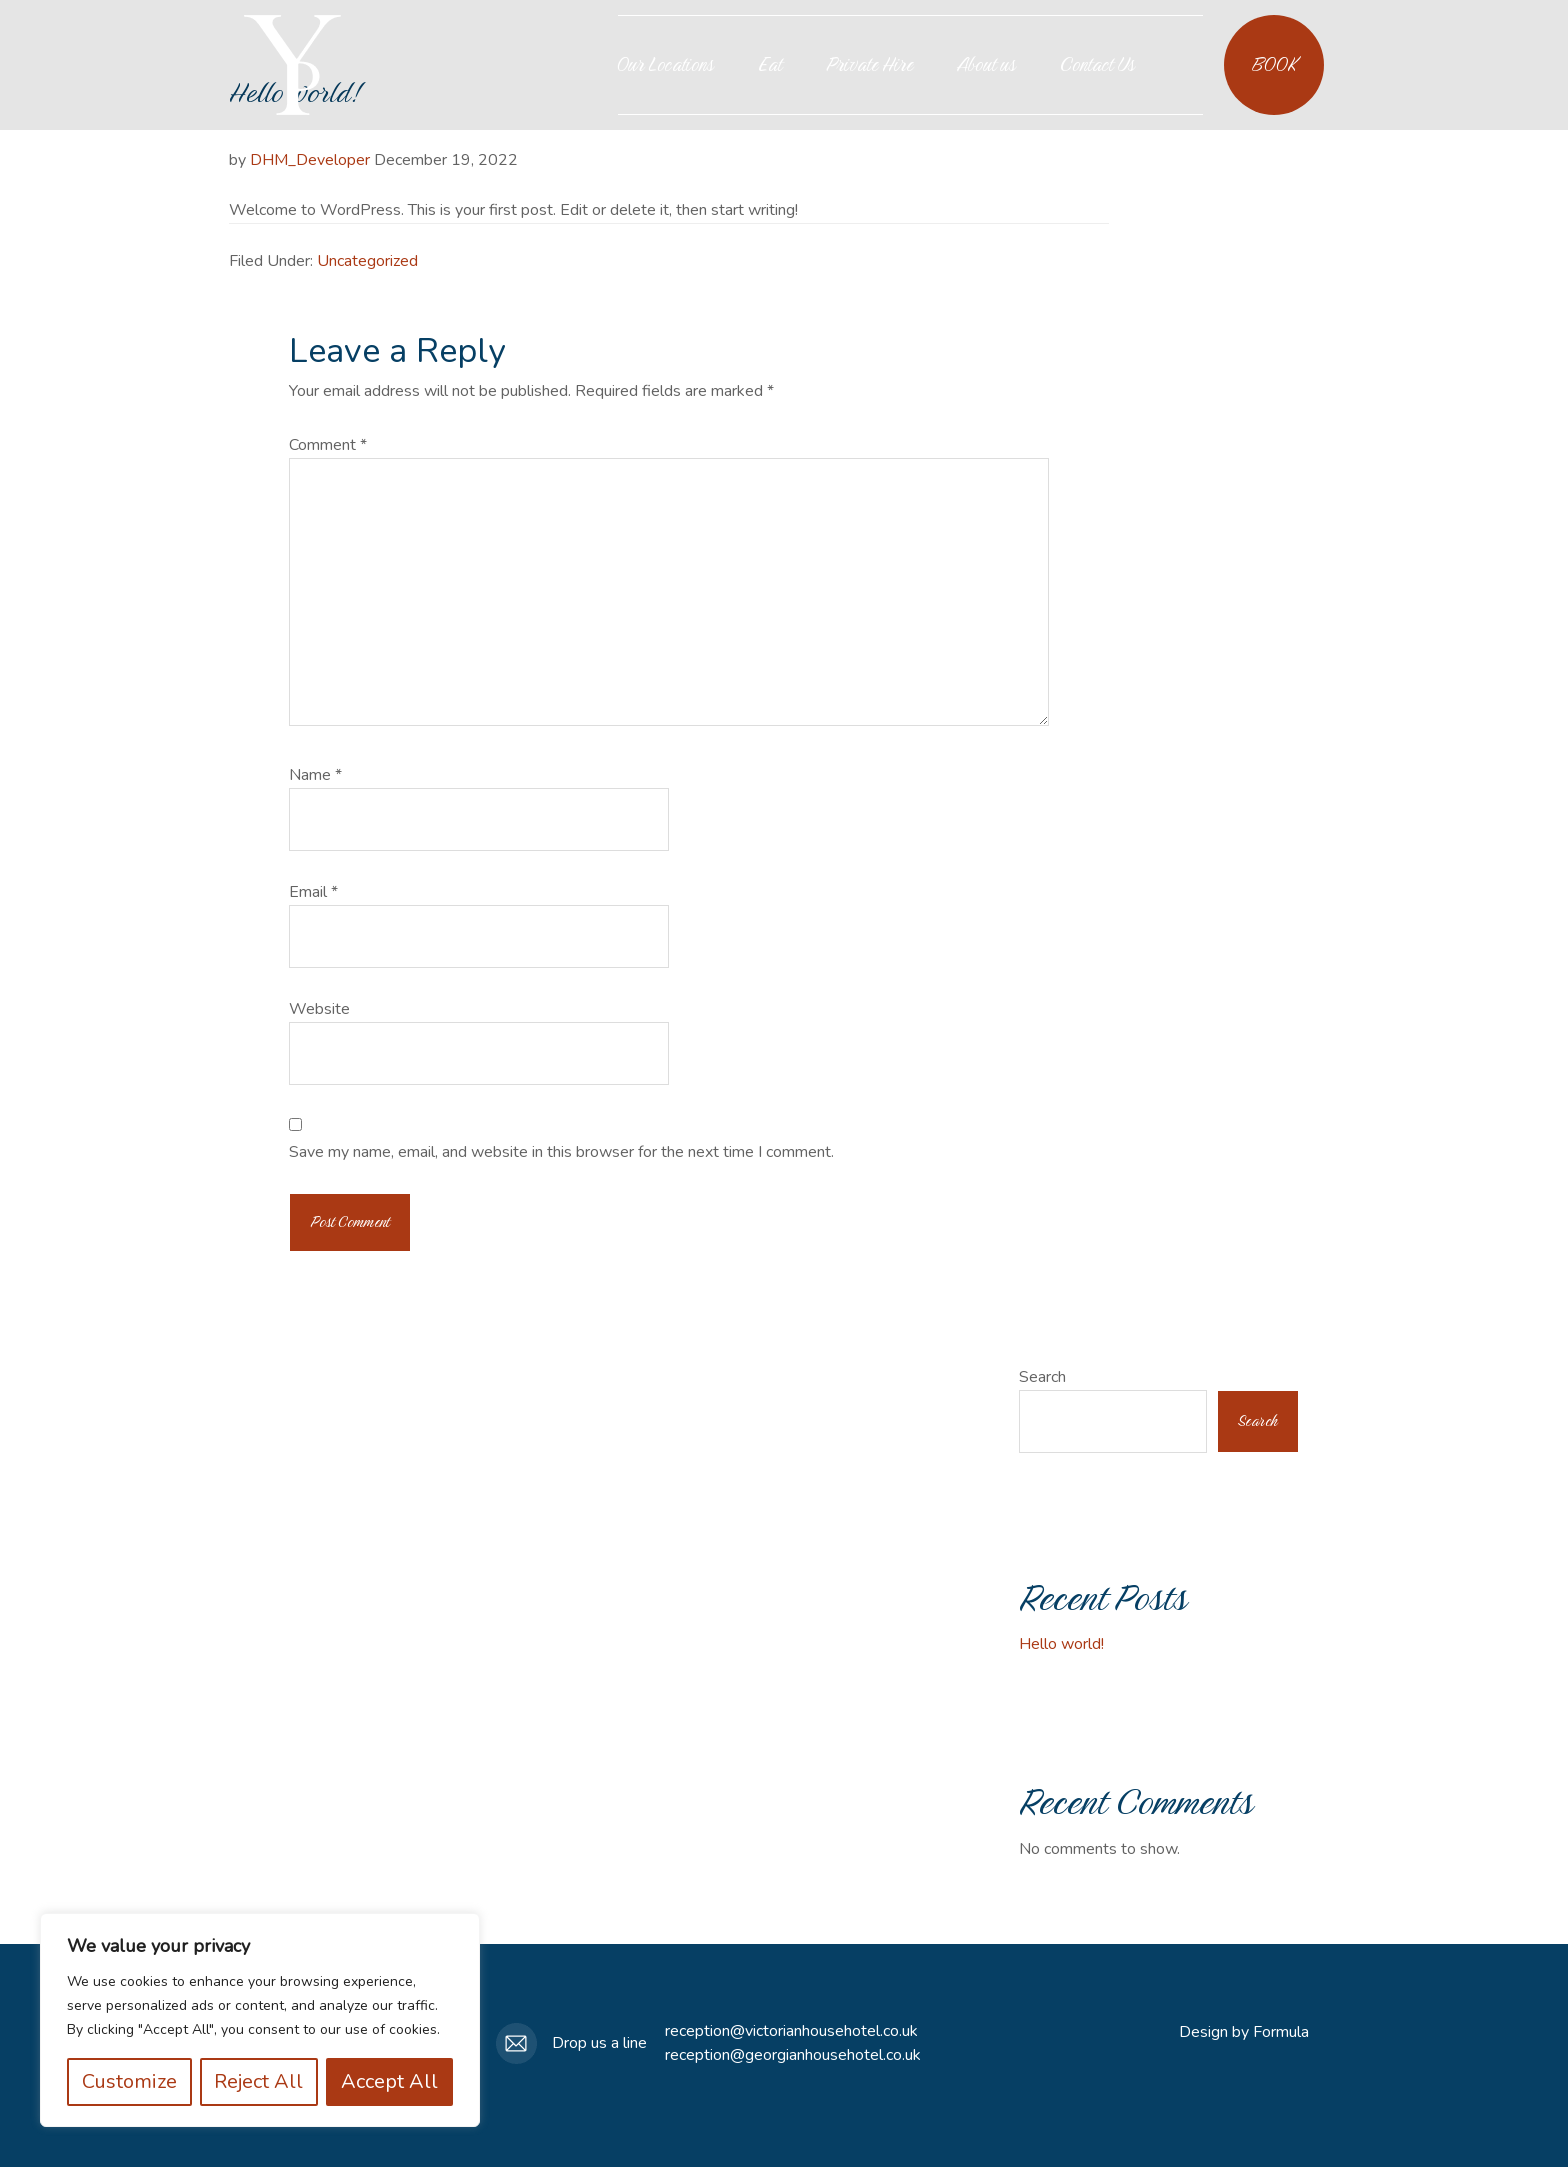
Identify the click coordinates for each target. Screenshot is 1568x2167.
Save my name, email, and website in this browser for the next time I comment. (561, 1152)
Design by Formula (1244, 2032)
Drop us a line (599, 2043)
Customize (129, 2081)
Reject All (259, 2081)
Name (315, 775)
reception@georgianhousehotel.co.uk (793, 2055)
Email (313, 892)
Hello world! (1061, 1644)
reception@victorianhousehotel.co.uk (791, 2031)
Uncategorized (367, 261)
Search (1042, 1377)
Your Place (292, 65)
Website (319, 1009)
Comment (328, 445)
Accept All (389, 2081)
